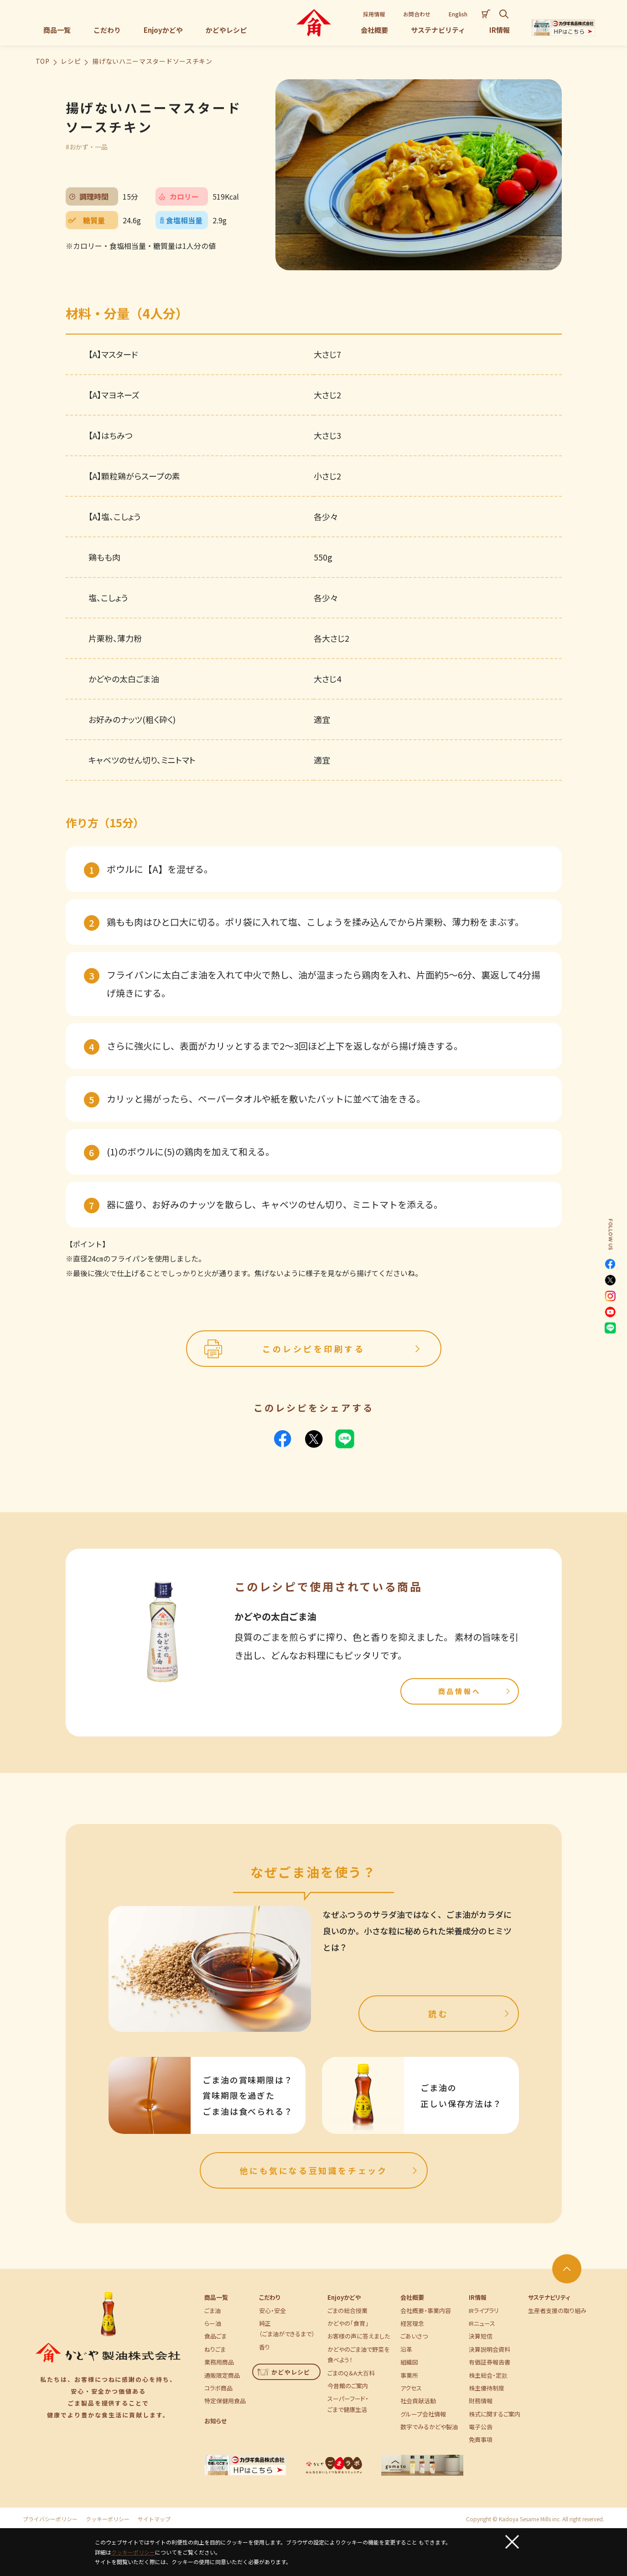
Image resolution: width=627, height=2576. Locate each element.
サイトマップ (154, 2519)
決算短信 (480, 2336)
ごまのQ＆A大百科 (351, 2373)
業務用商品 (219, 2362)
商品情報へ (475, 1691)
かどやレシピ (284, 2372)
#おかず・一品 (87, 146)
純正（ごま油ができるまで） (287, 2328)
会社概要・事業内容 (425, 2310)
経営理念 (412, 2323)
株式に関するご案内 (494, 2414)
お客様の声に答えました (358, 2336)
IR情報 (478, 2297)
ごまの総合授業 (347, 2310)
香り (264, 2347)
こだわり (269, 2297)
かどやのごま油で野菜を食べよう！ (358, 2354)
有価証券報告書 (489, 2362)
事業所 (409, 2375)
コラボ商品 (218, 2388)
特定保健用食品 (225, 2400)
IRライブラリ (484, 2310)
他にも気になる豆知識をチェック (329, 2170)
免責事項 (480, 2439)
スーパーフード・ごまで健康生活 (347, 2403)
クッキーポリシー (108, 2519)
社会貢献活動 (418, 2400)
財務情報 (480, 2400)
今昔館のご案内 (347, 2385)
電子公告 (480, 2426)
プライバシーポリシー (50, 2519)
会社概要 (412, 2297)
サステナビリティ (549, 2297)
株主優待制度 (486, 2388)
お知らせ (215, 2420)
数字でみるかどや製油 (429, 2426)
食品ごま (215, 2336)
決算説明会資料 (489, 2349)
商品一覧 (216, 2297)
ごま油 (212, 2310)
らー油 (212, 2323)
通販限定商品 (222, 2375)
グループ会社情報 (423, 2414)
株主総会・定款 (488, 2375)
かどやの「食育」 (347, 2323)
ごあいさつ (414, 2336)
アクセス (411, 2388)
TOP (43, 61)
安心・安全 (272, 2310)
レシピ (71, 61)
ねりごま (215, 2349)
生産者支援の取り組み (557, 2310)
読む (469, 2014)
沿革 (406, 2349)
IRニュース (482, 2323)
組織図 (409, 2362)
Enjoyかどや (344, 2297)
